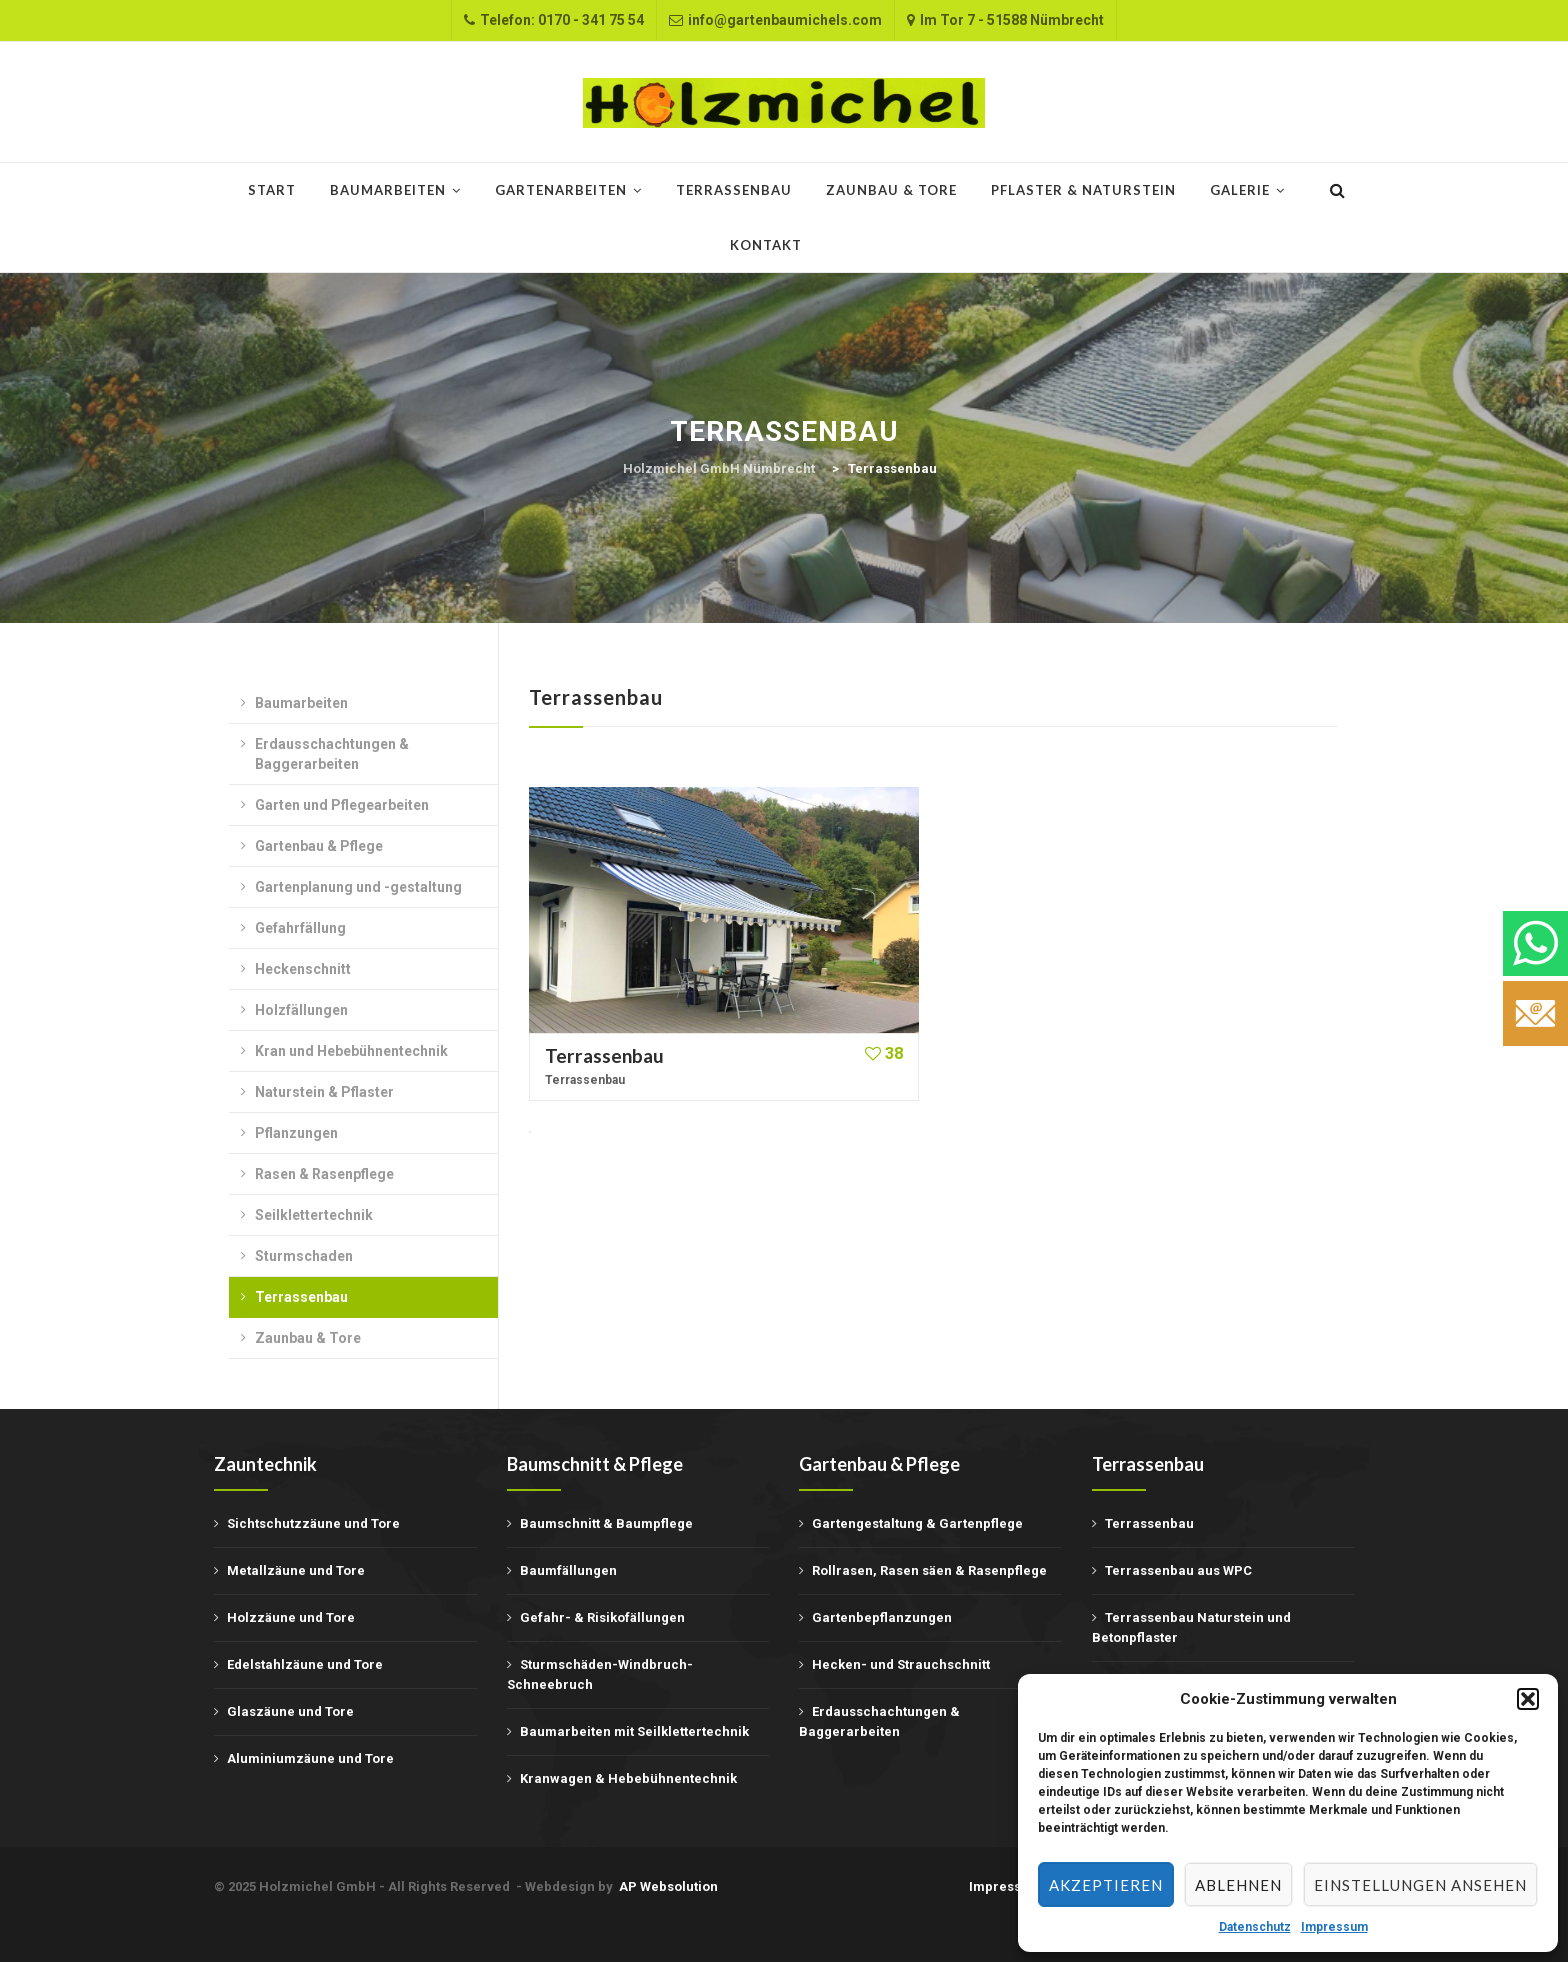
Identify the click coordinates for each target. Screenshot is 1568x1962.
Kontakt (766, 245)
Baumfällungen (568, 1570)
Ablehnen (1238, 1885)
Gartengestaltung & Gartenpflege (917, 1523)
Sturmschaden (304, 1256)
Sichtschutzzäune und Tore (313, 1523)
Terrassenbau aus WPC (1178, 1570)
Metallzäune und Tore (296, 1570)
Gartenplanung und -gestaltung (358, 887)
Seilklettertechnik (314, 1215)
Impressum (1334, 1927)
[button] (1528, 1699)
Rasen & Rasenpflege (324, 1174)
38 (884, 1053)
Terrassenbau (734, 190)
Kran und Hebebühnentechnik (351, 1051)
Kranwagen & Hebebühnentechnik (628, 1778)
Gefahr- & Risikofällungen (602, 1617)
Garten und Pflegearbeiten (342, 805)
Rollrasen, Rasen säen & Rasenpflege (929, 1570)
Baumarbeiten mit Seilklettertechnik (634, 1731)
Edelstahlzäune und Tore (305, 1664)
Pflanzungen (296, 1133)
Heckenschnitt (303, 969)
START (272, 190)
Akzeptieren (1106, 1885)
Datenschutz (1255, 1927)
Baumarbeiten (388, 190)
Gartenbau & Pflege (319, 846)
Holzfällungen (301, 1010)
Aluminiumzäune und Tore (310, 1758)
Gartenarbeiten (561, 190)
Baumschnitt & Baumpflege (606, 1523)
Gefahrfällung (300, 928)
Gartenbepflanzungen (882, 1617)
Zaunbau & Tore (891, 190)
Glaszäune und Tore (290, 1711)
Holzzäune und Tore (291, 1617)
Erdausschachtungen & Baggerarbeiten (332, 754)
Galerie (1240, 190)
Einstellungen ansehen (1420, 1885)
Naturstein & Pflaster (324, 1092)
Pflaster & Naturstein (1083, 190)
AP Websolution (668, 1886)
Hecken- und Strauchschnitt (901, 1664)
